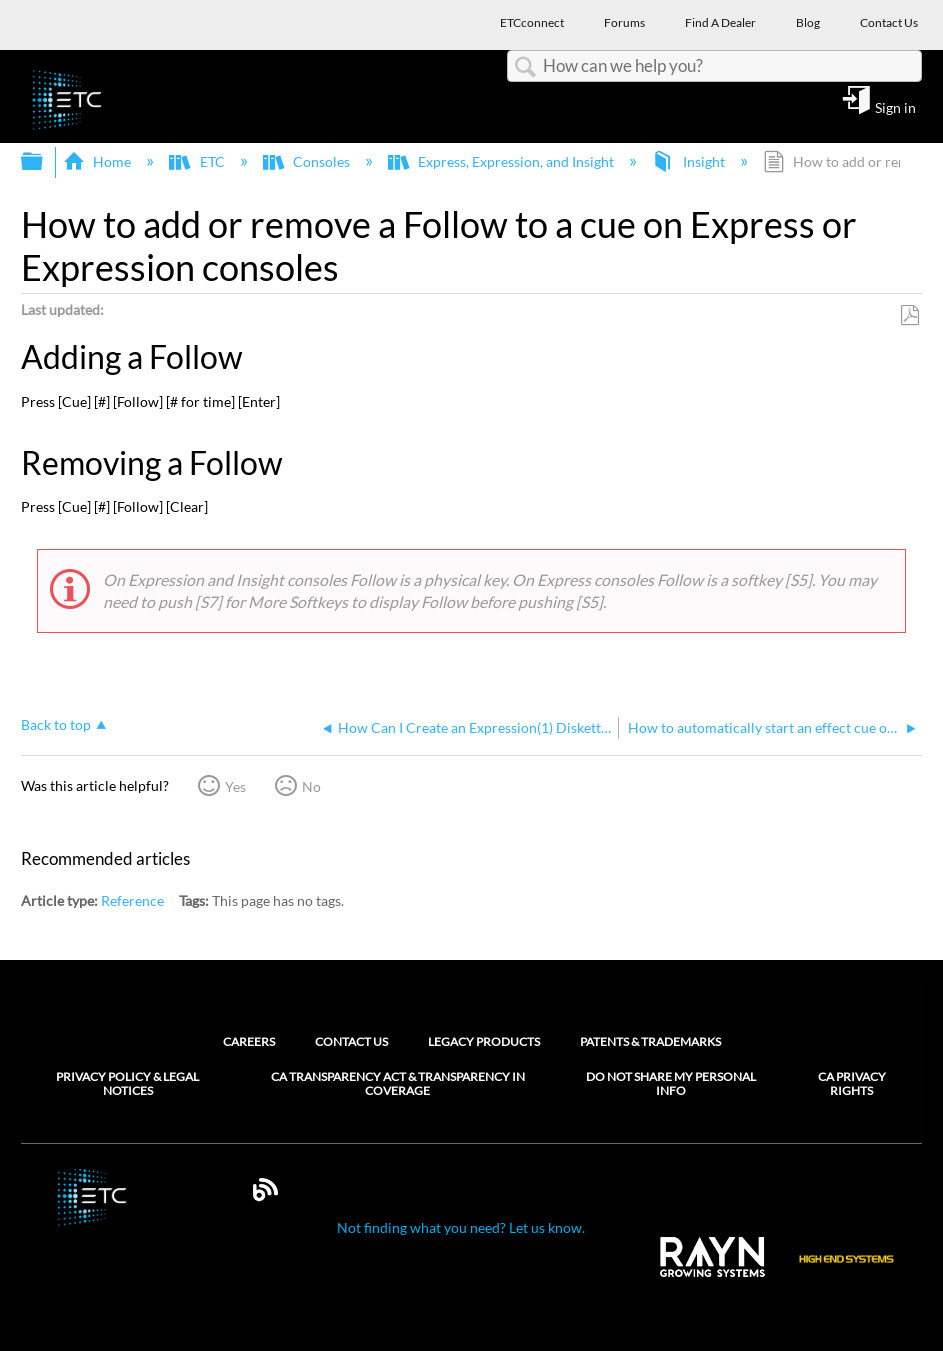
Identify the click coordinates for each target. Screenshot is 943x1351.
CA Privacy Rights (852, 1084)
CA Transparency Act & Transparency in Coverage (398, 1084)
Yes (235, 786)
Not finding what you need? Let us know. (461, 1227)
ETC (198, 161)
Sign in (895, 107)
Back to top (56, 724)
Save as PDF (909, 315)
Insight (689, 161)
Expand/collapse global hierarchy (45, 162)
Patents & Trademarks (650, 1041)
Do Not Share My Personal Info (671, 1084)
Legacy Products (484, 1041)
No (311, 786)
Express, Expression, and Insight (502, 161)
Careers (249, 1041)
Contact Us (351, 1041)
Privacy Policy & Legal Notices (127, 1084)
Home (98, 161)
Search (525, 67)
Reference (132, 900)
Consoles (308, 161)
